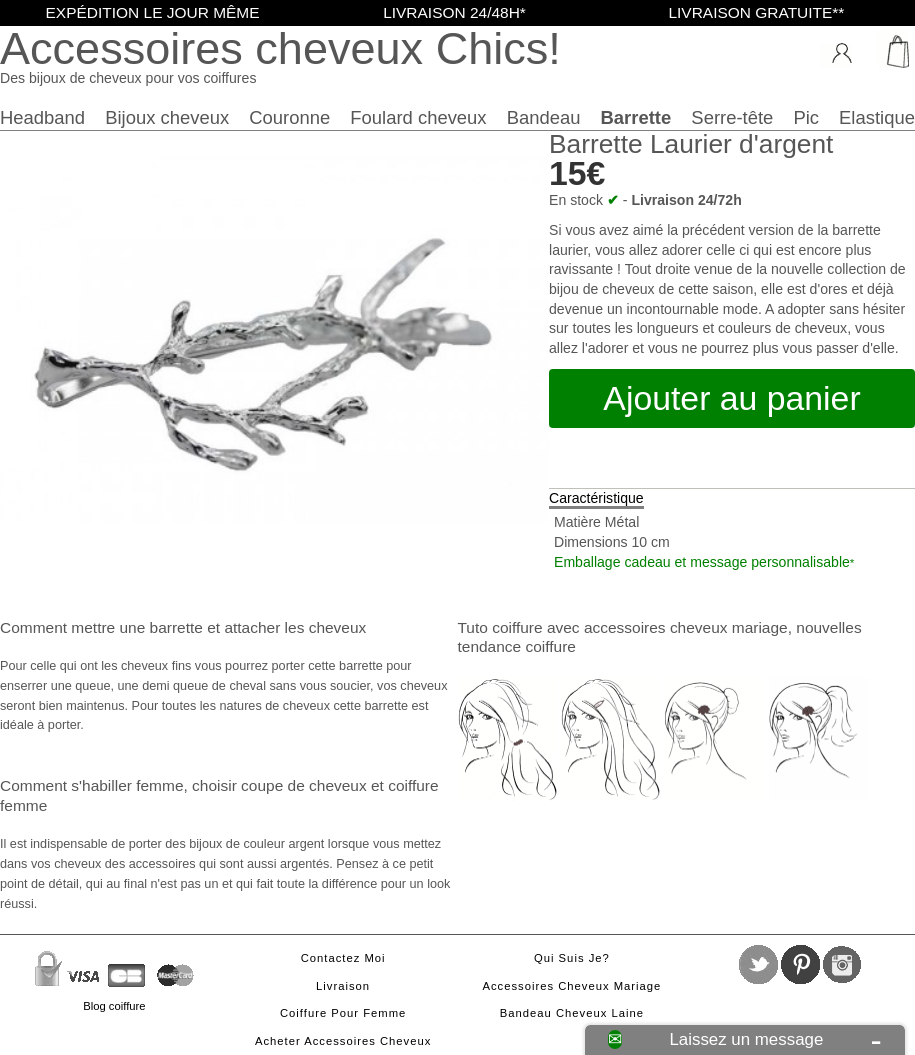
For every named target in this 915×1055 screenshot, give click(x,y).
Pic (806, 117)
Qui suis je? (572, 958)
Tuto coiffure (500, 627)
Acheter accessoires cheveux (343, 1041)
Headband (42, 117)
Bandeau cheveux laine (572, 1013)
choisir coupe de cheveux (279, 785)
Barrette (636, 117)
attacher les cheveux (295, 627)
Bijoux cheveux (167, 117)
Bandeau (544, 117)
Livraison (343, 986)
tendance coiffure (517, 646)
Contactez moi (343, 958)
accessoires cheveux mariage (686, 627)
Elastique (877, 117)
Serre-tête (732, 117)
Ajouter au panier (731, 398)
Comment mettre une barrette (101, 627)
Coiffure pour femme (343, 1013)
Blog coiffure (114, 1006)
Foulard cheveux (418, 117)
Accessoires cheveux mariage (571, 986)
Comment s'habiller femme (91, 785)
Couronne (289, 117)
